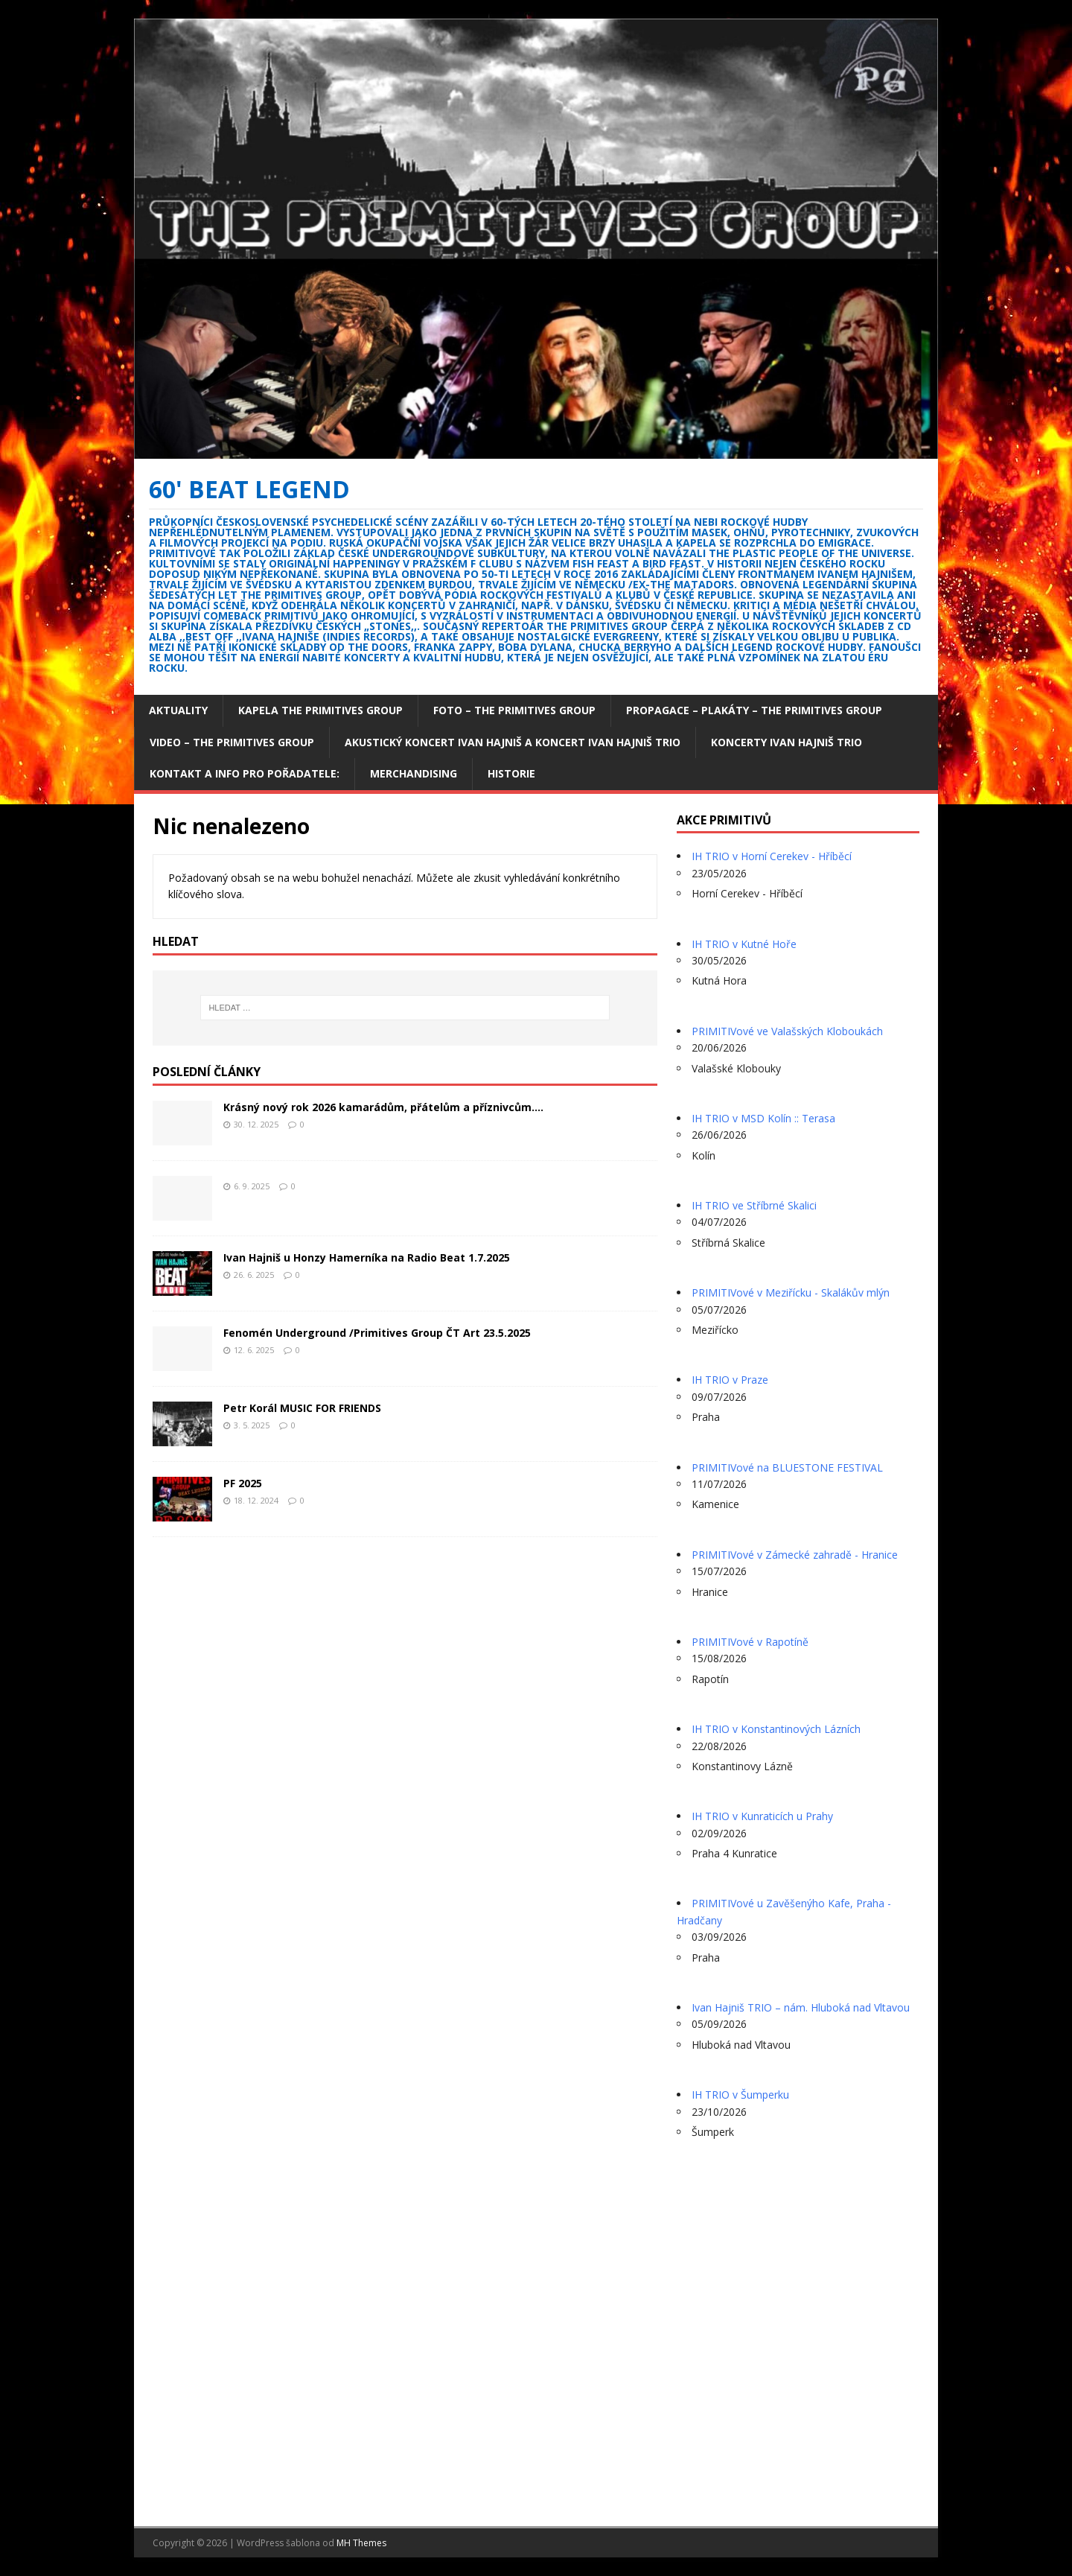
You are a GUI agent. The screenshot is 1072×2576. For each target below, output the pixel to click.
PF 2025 (242, 1483)
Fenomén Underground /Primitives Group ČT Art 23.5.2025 (377, 1333)
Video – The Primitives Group (232, 742)
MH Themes (361, 2543)
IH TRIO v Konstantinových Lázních (776, 1729)
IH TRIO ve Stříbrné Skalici (754, 1205)
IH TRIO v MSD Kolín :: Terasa (763, 1118)
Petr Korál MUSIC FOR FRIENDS (302, 1408)
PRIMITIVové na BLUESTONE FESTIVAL (787, 1467)
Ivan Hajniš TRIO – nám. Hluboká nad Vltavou (801, 2007)
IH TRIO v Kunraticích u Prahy (762, 1816)
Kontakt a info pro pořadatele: (244, 773)
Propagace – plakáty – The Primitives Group (754, 710)
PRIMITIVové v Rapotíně (750, 1642)
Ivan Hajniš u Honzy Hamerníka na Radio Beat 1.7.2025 (366, 1257)
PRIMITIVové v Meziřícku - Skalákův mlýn (791, 1292)
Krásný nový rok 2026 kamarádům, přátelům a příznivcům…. (383, 1107)
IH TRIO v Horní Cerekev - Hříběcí (772, 856)
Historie (511, 773)
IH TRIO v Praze (730, 1380)
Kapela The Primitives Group (320, 710)
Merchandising (413, 773)
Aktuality (178, 710)
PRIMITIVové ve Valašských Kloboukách (787, 1031)
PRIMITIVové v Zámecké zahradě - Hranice (795, 1555)
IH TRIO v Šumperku (740, 2094)
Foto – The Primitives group (514, 710)
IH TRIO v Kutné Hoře (744, 944)
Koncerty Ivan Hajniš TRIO (786, 742)
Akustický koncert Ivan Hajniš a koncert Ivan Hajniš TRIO (512, 742)
